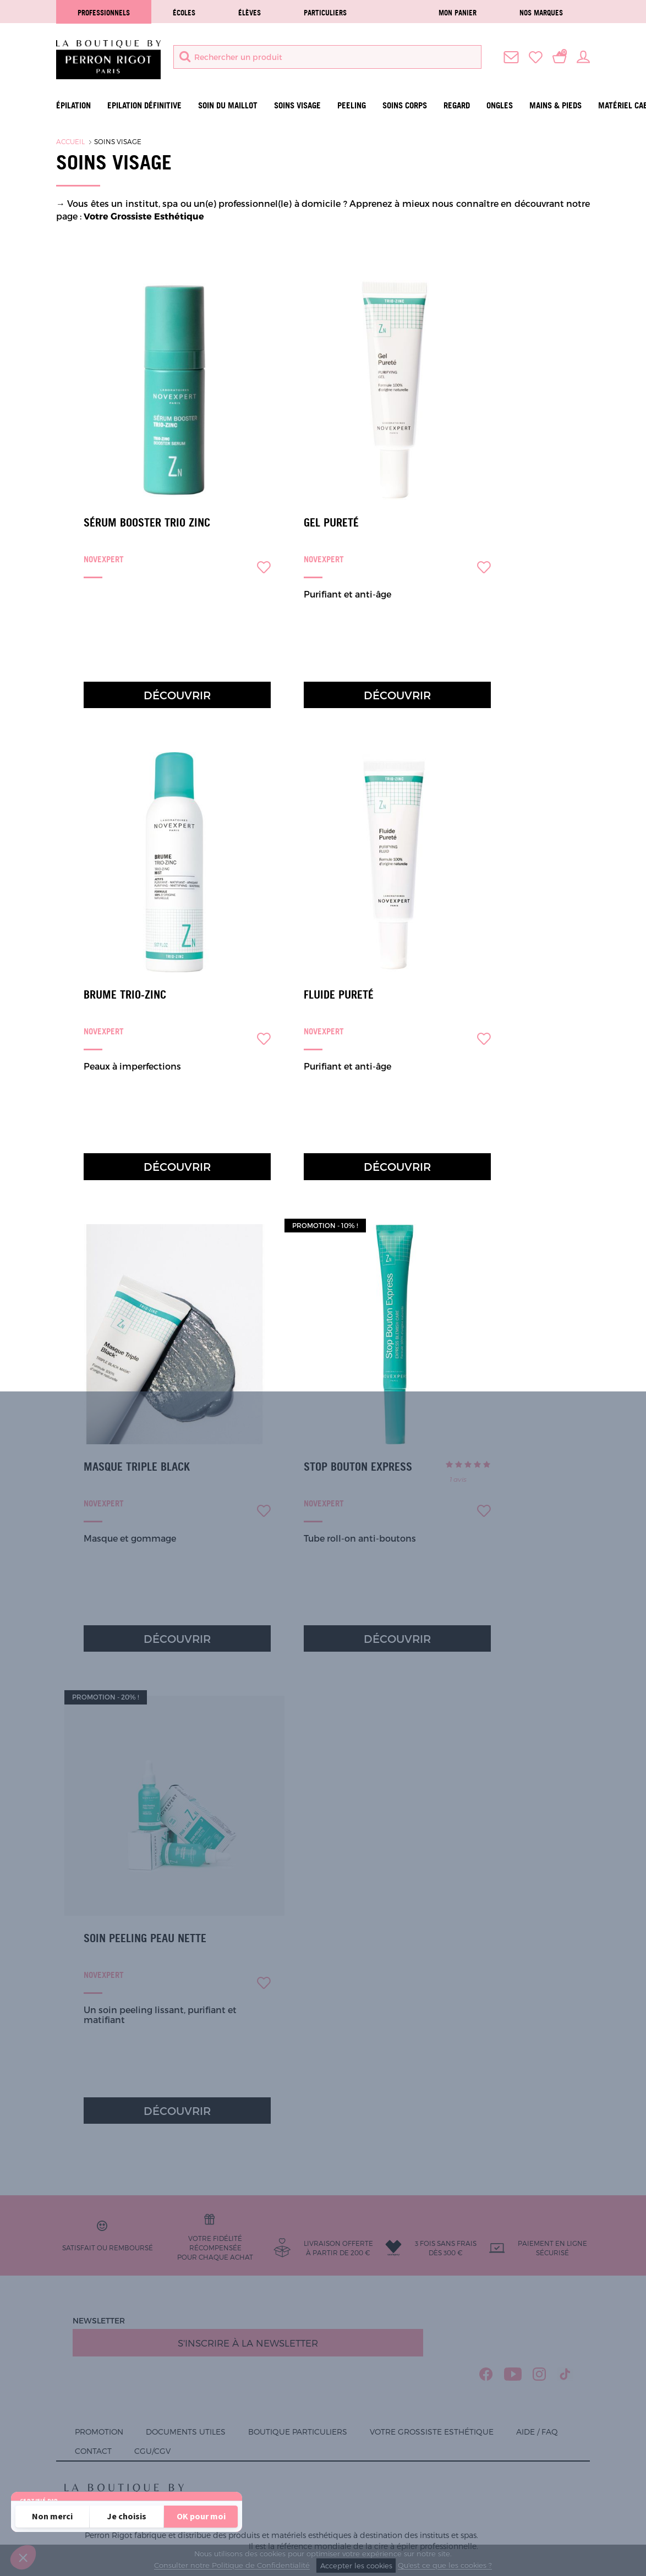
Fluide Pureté (339, 994)
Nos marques (541, 12)
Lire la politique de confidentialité (83, 2487)
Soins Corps (404, 105)
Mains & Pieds (555, 105)
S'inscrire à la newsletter (248, 2342)
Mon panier (458, 12)
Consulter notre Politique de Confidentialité (232, 2565)
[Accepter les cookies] (201, 2517)
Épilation (73, 105)
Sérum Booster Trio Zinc (147, 522)
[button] (23, 2557)
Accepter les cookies (356, 2565)
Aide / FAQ (537, 2431)
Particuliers (325, 12)
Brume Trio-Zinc (125, 994)
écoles (184, 12)
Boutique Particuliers (297, 2431)
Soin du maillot (228, 105)
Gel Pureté (331, 522)
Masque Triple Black (137, 1466)
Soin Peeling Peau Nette (145, 1938)
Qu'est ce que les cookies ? (445, 2565)
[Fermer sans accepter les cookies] (52, 2517)
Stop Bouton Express (358, 1466)
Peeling (351, 105)
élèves (249, 12)
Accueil (70, 141)
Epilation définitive (144, 105)
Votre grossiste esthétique (432, 2431)
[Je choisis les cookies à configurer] (126, 2517)
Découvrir (177, 694)
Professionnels (104, 12)
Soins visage (297, 105)
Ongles (499, 105)
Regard (457, 105)
